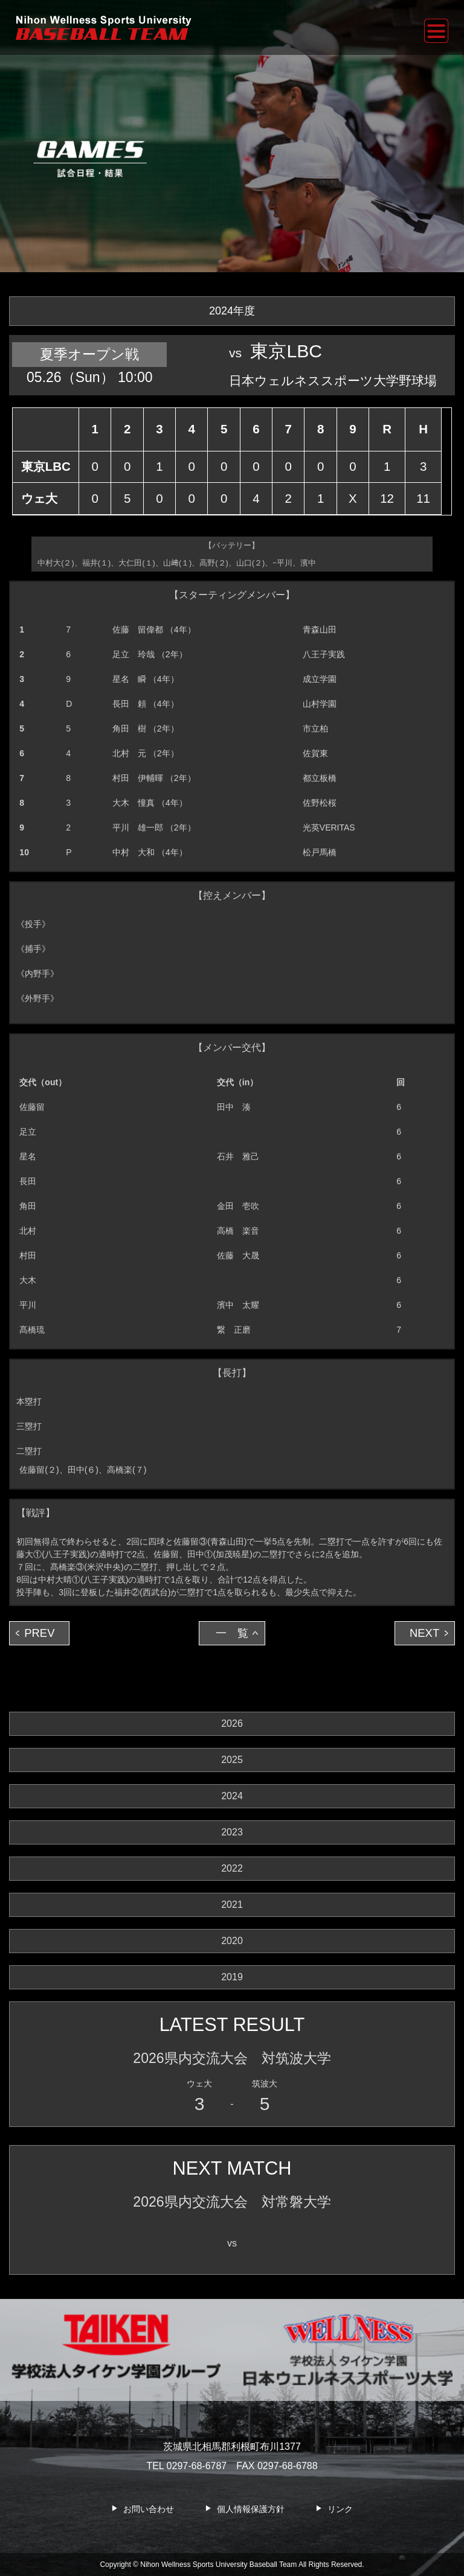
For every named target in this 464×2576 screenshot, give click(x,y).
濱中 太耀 (238, 1305)
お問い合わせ (148, 2509)
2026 (232, 1723)
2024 (232, 1796)
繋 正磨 (234, 1329)
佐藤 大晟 (238, 1255)
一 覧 (232, 1633)
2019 (232, 1977)
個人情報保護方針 (251, 2509)
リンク (340, 2509)
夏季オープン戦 (89, 354)
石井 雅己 (238, 1156)
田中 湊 (234, 1107)
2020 (232, 1941)
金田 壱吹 (238, 1206)
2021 (232, 1904)
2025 (232, 1760)
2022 (232, 1868)
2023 (232, 1832)
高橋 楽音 (238, 1230)
